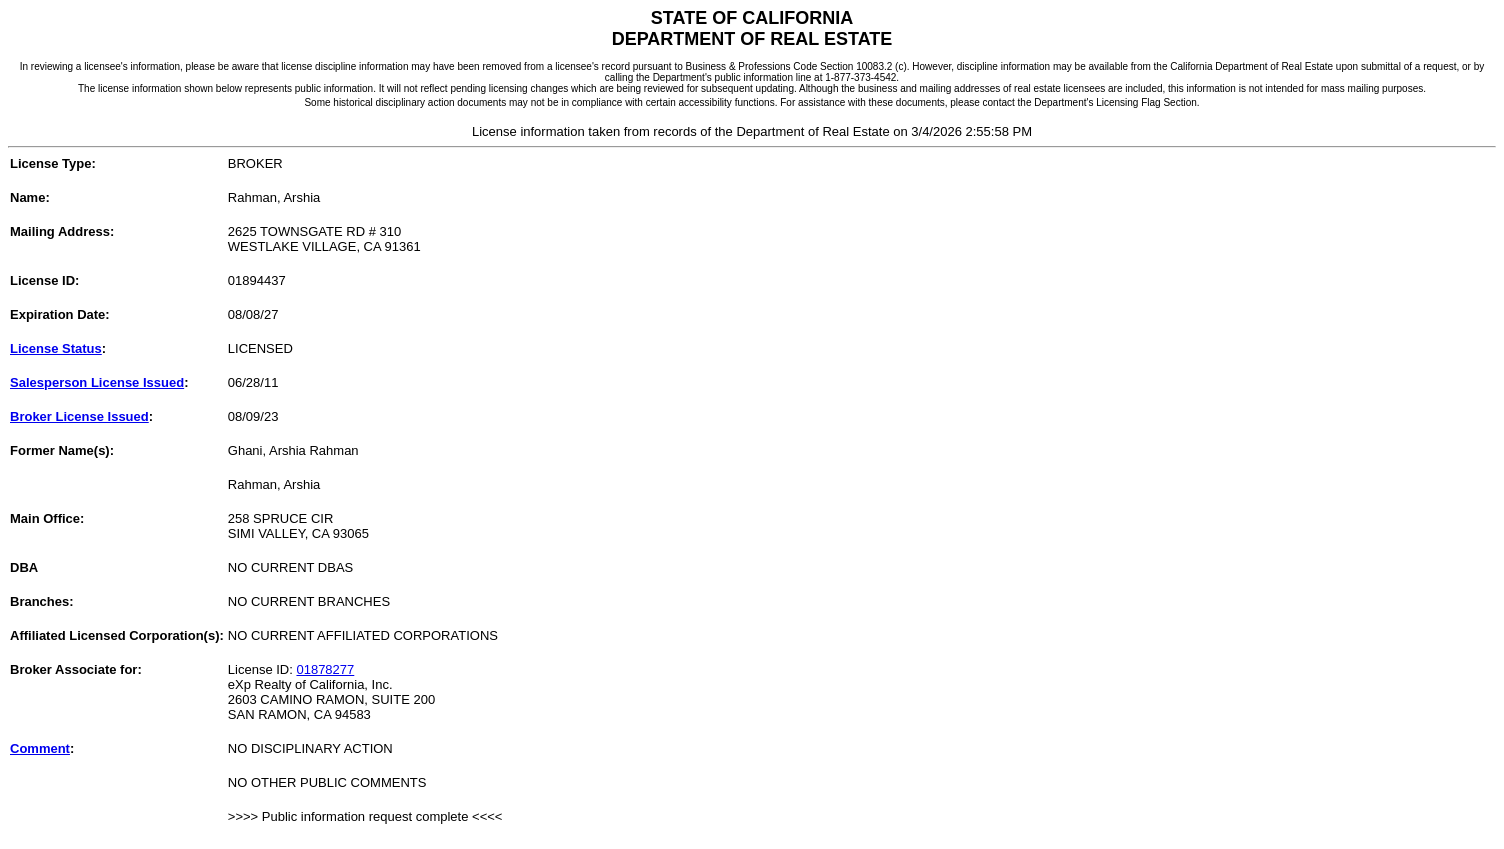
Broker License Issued (79, 416)
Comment (40, 748)
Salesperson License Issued (97, 382)
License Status (56, 348)
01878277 (325, 669)
